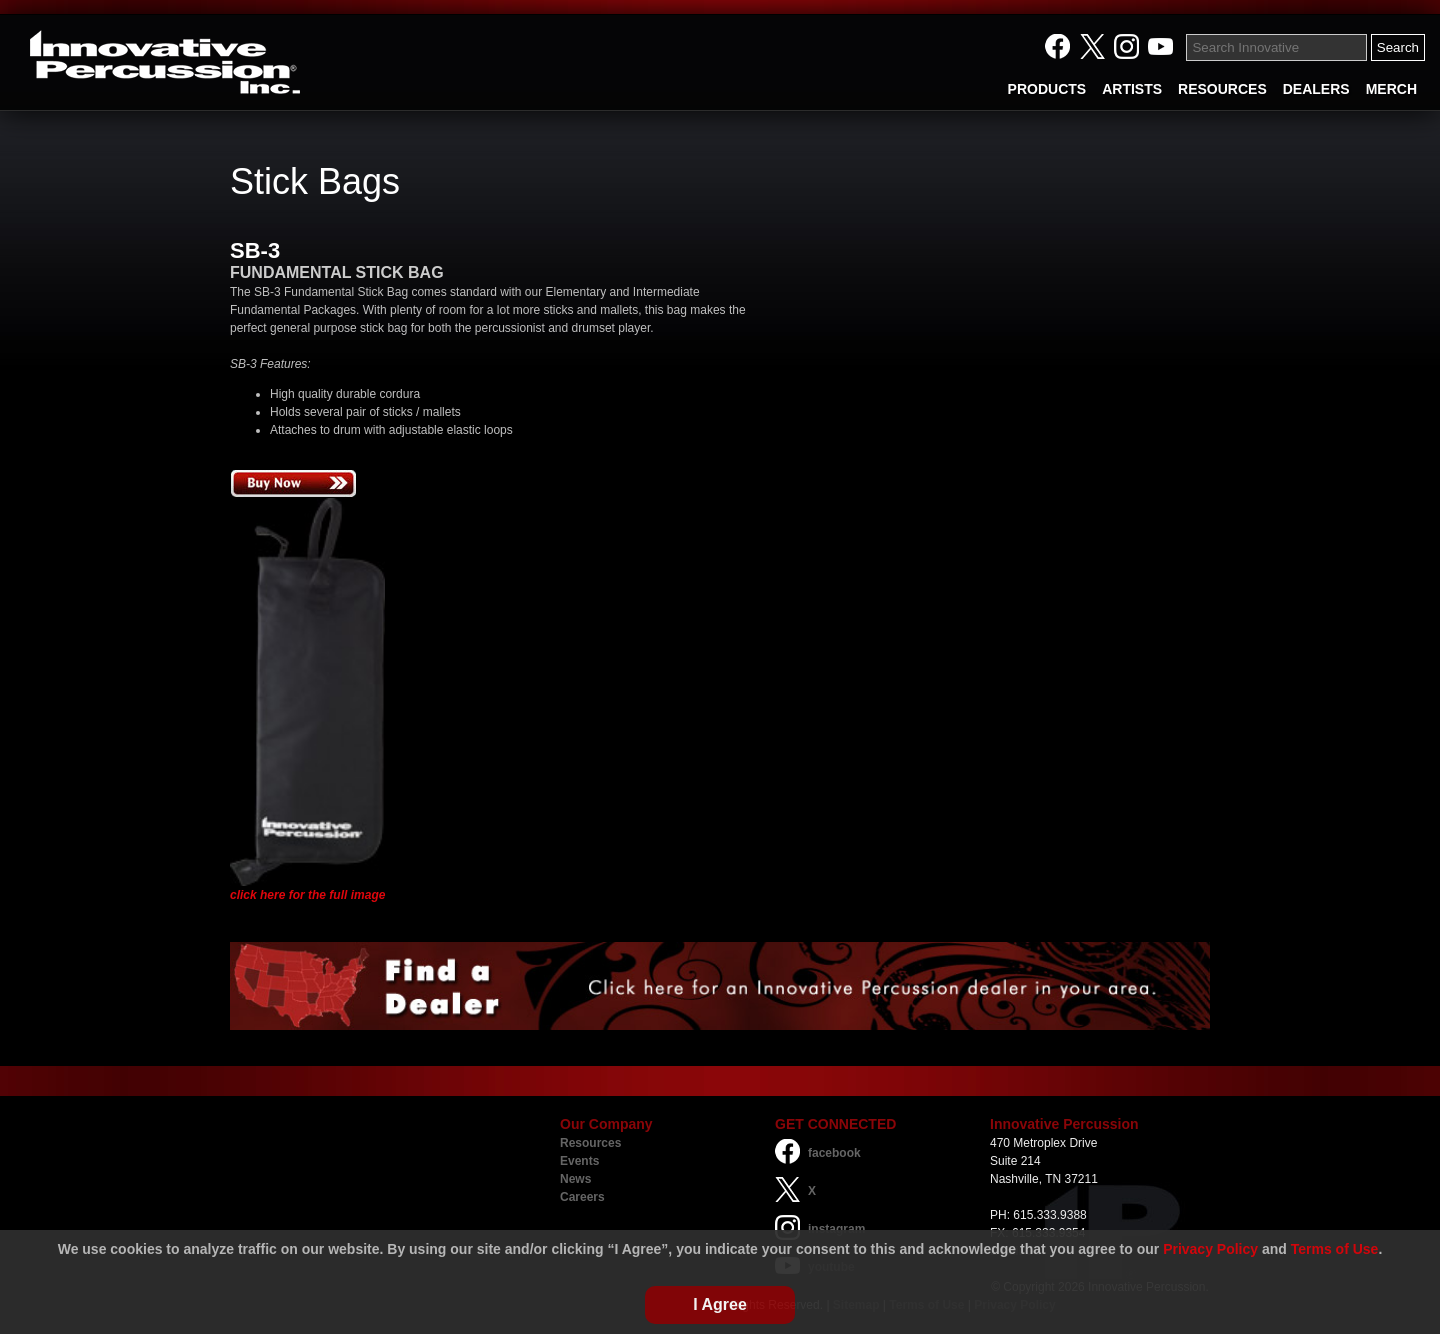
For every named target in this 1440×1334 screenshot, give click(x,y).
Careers (582, 1197)
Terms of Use (1335, 1249)
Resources (590, 1143)
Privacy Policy (1210, 1249)
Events (579, 1161)
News (575, 1179)
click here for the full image (307, 895)
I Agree (720, 1304)
